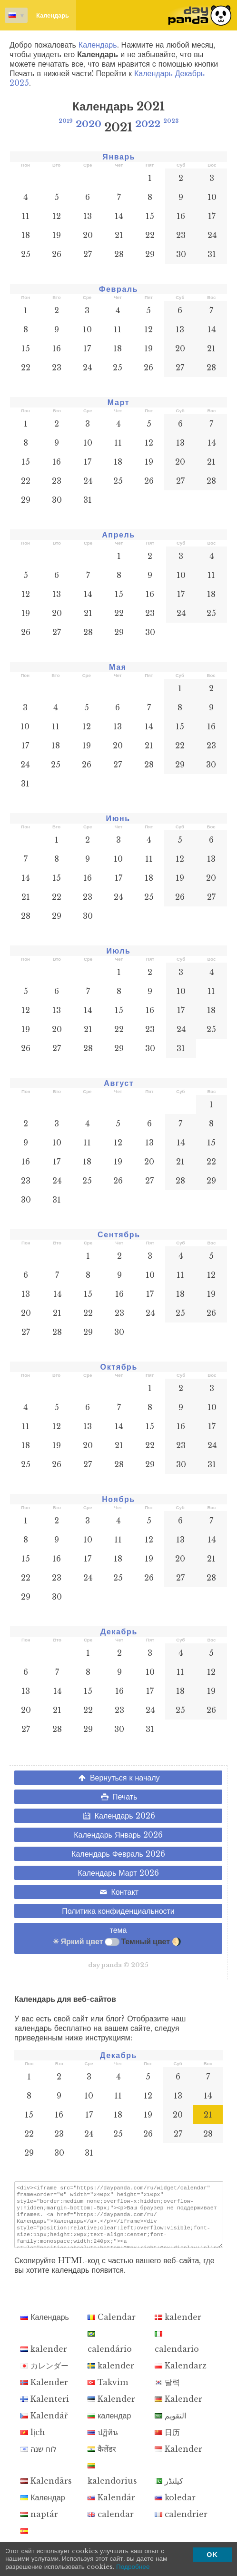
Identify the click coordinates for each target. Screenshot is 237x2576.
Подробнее (133, 2567)
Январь (118, 156)
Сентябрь (119, 1234)
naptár (39, 2522)
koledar (175, 2506)
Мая (118, 667)
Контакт (118, 1892)
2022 (147, 123)
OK (212, 2554)
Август (119, 1083)
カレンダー (44, 2374)
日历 (167, 2441)
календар (109, 2424)
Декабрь (119, 1631)
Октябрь (119, 1367)
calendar (111, 2522)
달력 (167, 2391)
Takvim (108, 2391)
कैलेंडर (102, 2457)
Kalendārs (46, 2489)
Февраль (118, 289)
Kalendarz (181, 2374)
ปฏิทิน (103, 2441)
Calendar (112, 2325)
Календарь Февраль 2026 (118, 1854)
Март (118, 402)
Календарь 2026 (118, 1815)
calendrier (181, 2522)
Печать (118, 1796)
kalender (178, 2325)
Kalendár (111, 2506)
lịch (32, 2441)
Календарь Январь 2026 (118, 1835)
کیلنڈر (169, 2489)
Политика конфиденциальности (118, 1911)
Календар (42, 2506)
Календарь (37, 15)
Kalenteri (44, 2407)
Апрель (118, 534)
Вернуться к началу (118, 1777)
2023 (170, 121)
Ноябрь (118, 1499)
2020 (88, 123)
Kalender (44, 2391)
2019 (66, 121)
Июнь (118, 818)
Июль (118, 950)
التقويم (170, 2424)
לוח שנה (38, 2457)
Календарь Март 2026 (118, 1873)
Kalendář (44, 2424)
